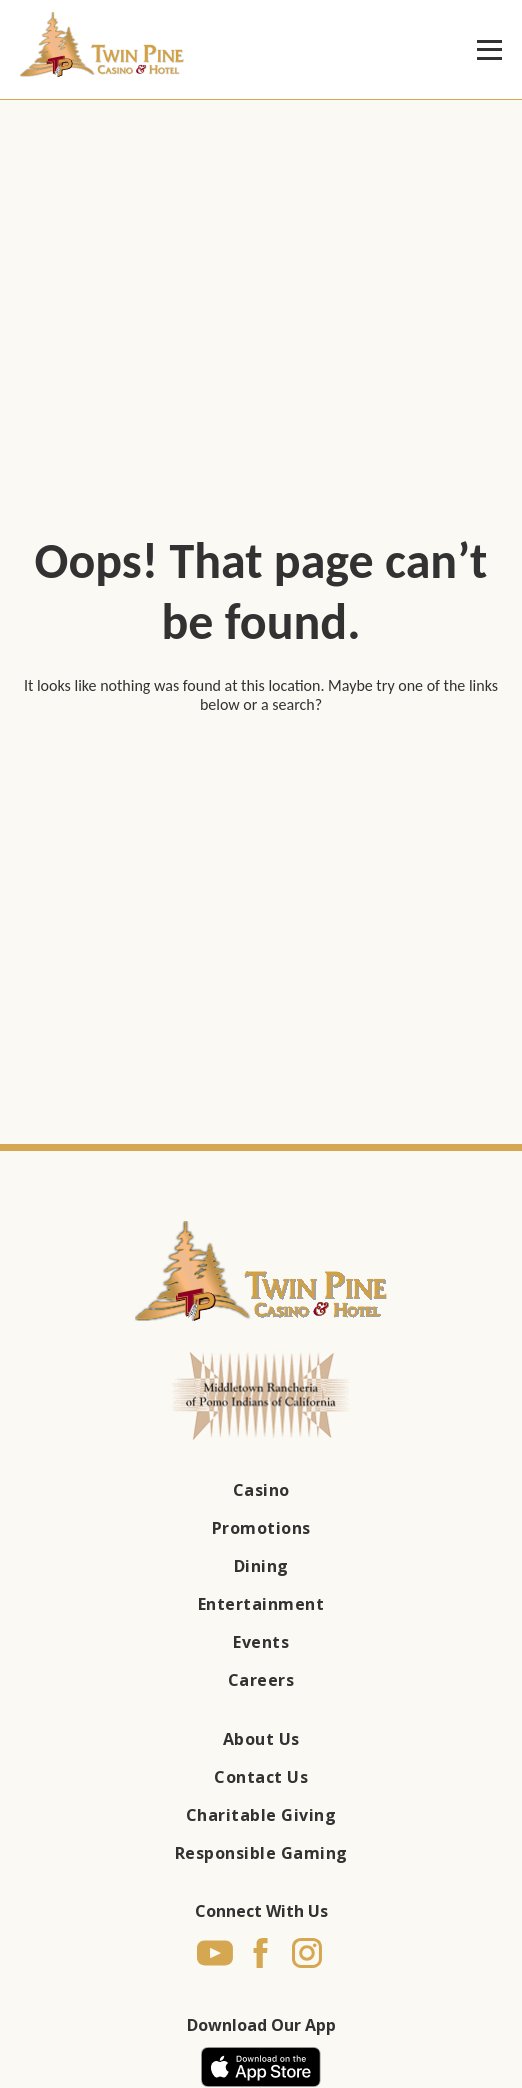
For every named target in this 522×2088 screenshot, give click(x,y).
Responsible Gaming (261, 1853)
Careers (261, 1680)
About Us (261, 1739)
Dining (261, 1566)
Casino (261, 1490)
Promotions (261, 1528)
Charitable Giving (261, 1815)
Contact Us (261, 1777)
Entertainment (261, 1604)
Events (261, 1642)
